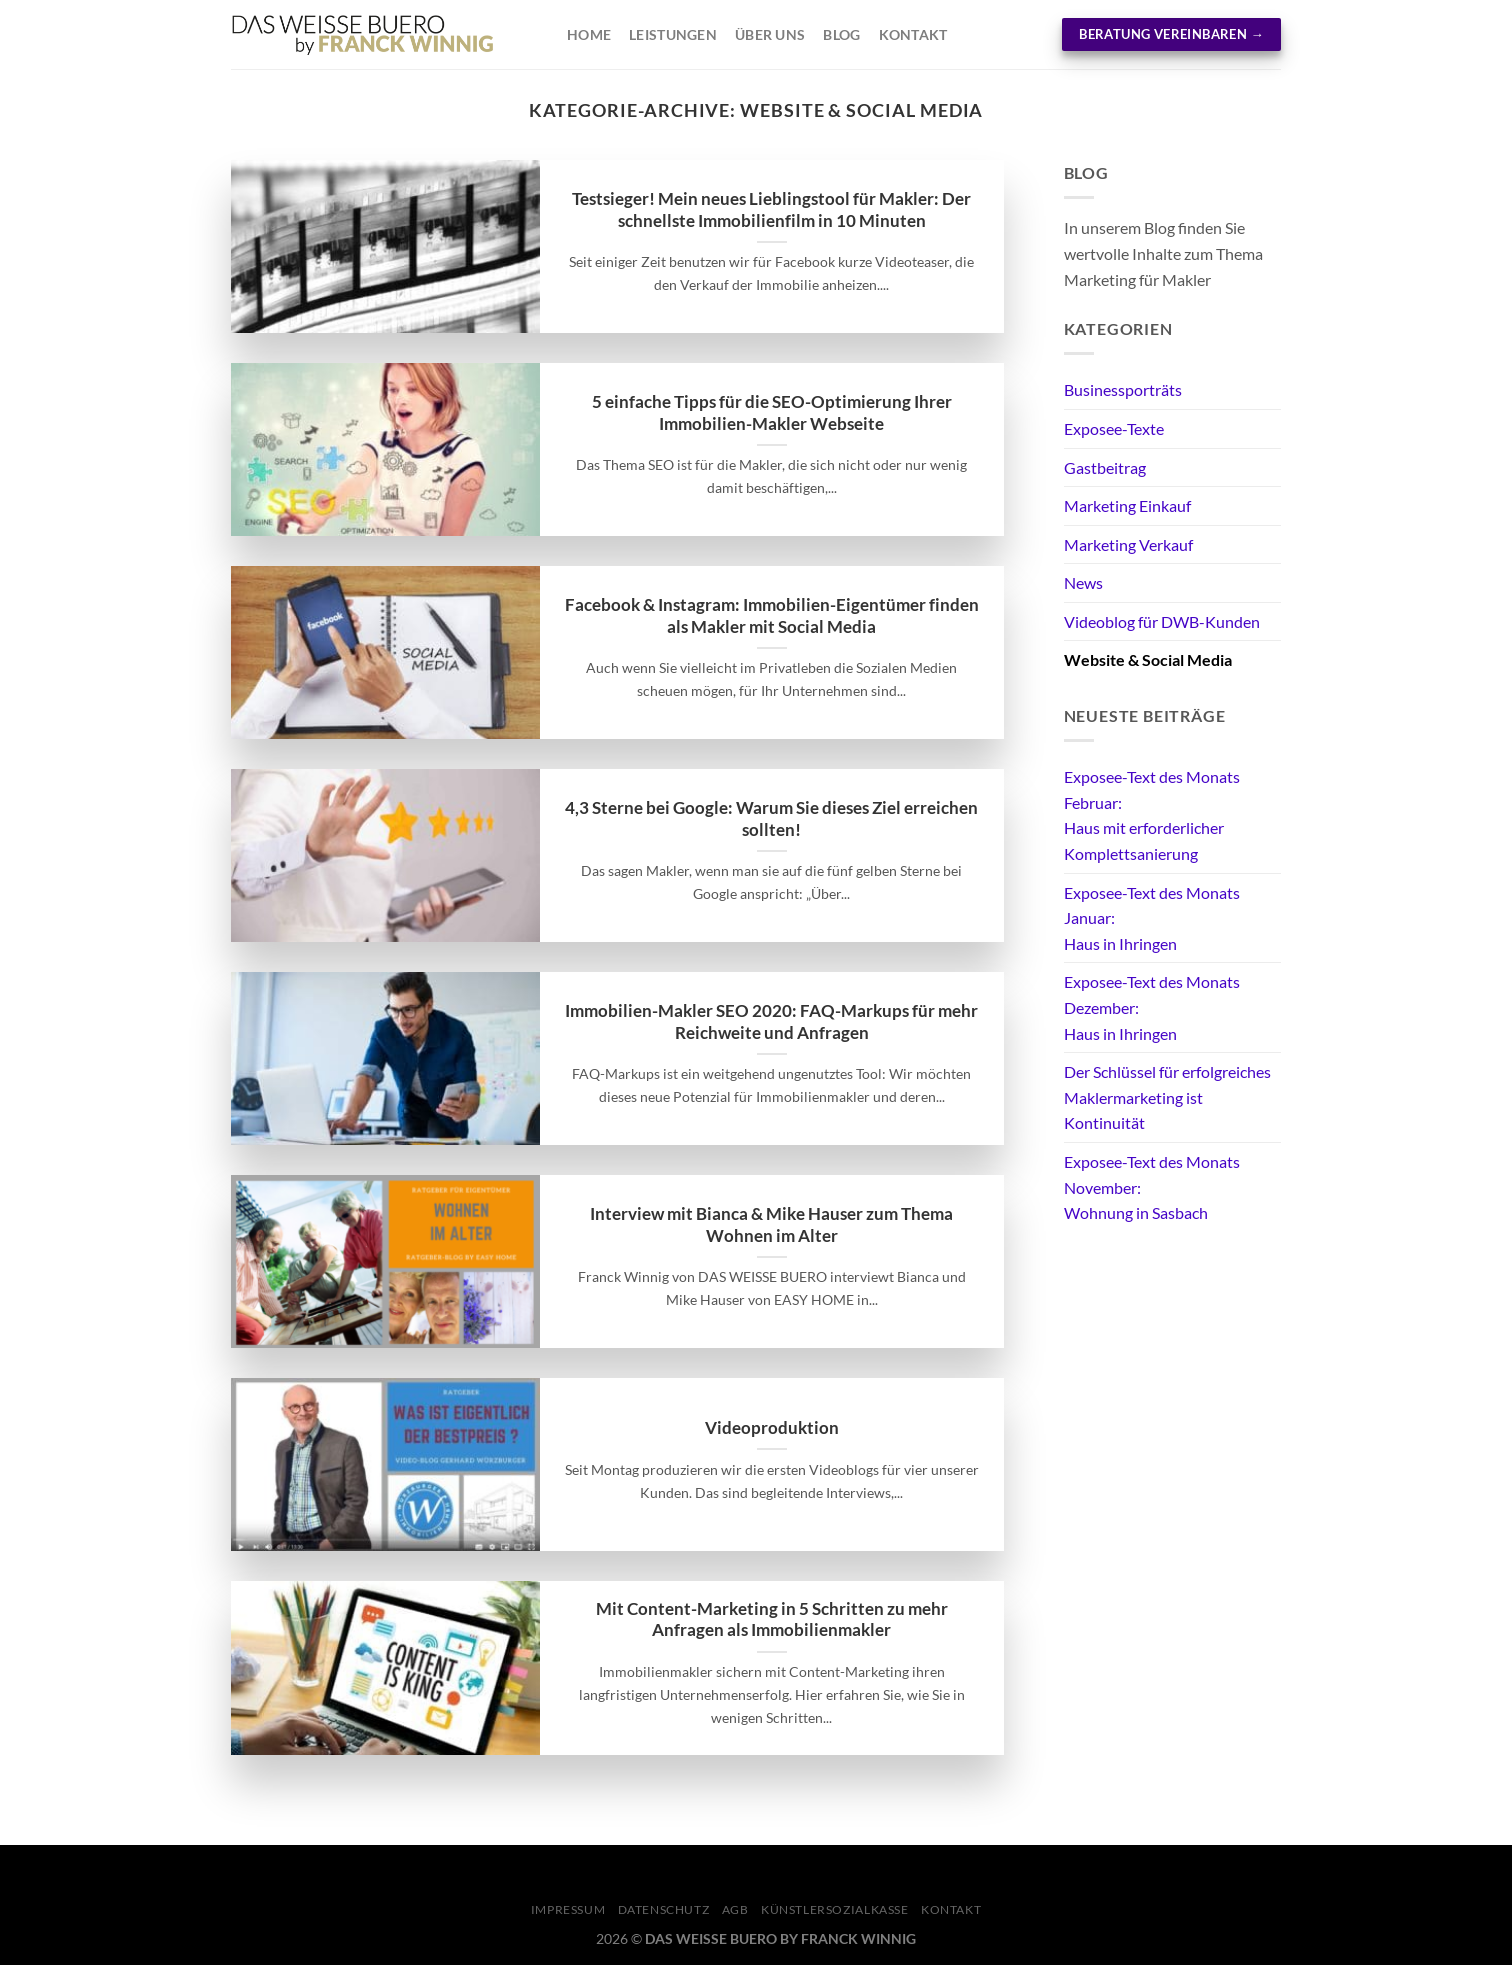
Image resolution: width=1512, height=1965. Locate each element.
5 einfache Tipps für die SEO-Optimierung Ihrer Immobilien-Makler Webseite (772, 413)
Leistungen (673, 34)
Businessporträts (1123, 389)
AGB (735, 1909)
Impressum (568, 1909)
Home (589, 34)
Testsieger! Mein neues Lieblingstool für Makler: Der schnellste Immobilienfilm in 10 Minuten (771, 210)
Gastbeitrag (1105, 467)
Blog (841, 34)
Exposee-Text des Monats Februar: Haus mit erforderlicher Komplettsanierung (1152, 815)
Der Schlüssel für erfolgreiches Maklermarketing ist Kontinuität (1167, 1097)
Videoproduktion (772, 1428)
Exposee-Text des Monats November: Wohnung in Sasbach (1152, 1187)
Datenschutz (664, 1909)
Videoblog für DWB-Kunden (1162, 621)
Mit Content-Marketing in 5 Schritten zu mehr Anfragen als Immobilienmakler (772, 1620)
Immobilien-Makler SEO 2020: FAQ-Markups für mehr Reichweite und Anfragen (771, 1022)
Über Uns (770, 34)
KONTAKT (951, 1909)
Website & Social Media (1148, 659)
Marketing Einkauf (1127, 505)
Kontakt (913, 34)
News (1083, 582)
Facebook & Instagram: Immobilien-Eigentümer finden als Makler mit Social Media (772, 616)
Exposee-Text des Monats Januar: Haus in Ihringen (1152, 918)
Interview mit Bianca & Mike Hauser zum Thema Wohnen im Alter (771, 1225)
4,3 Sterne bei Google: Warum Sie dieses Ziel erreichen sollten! (771, 819)
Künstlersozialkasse (835, 1909)
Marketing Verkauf (1128, 544)
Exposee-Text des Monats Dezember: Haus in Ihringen (1152, 1007)
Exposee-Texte (1114, 428)
